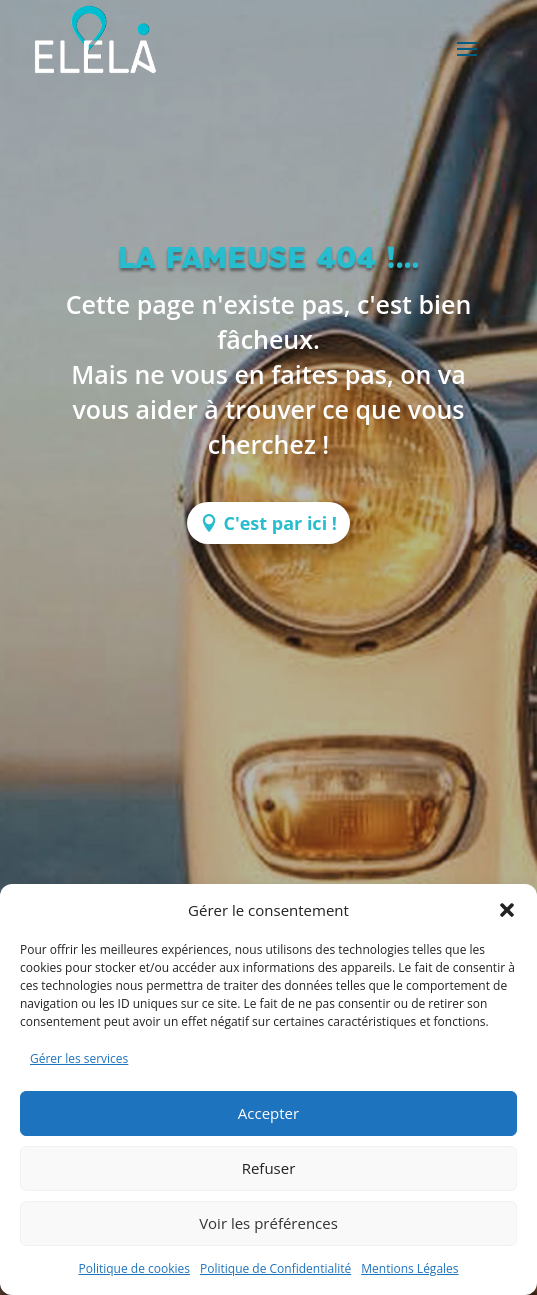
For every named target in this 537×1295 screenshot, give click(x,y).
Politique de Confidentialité (275, 1268)
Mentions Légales (409, 1268)
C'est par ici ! (280, 523)
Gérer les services (79, 1058)
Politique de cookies (134, 1268)
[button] (507, 910)
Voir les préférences (268, 1223)
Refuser (269, 1168)
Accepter (268, 1113)
